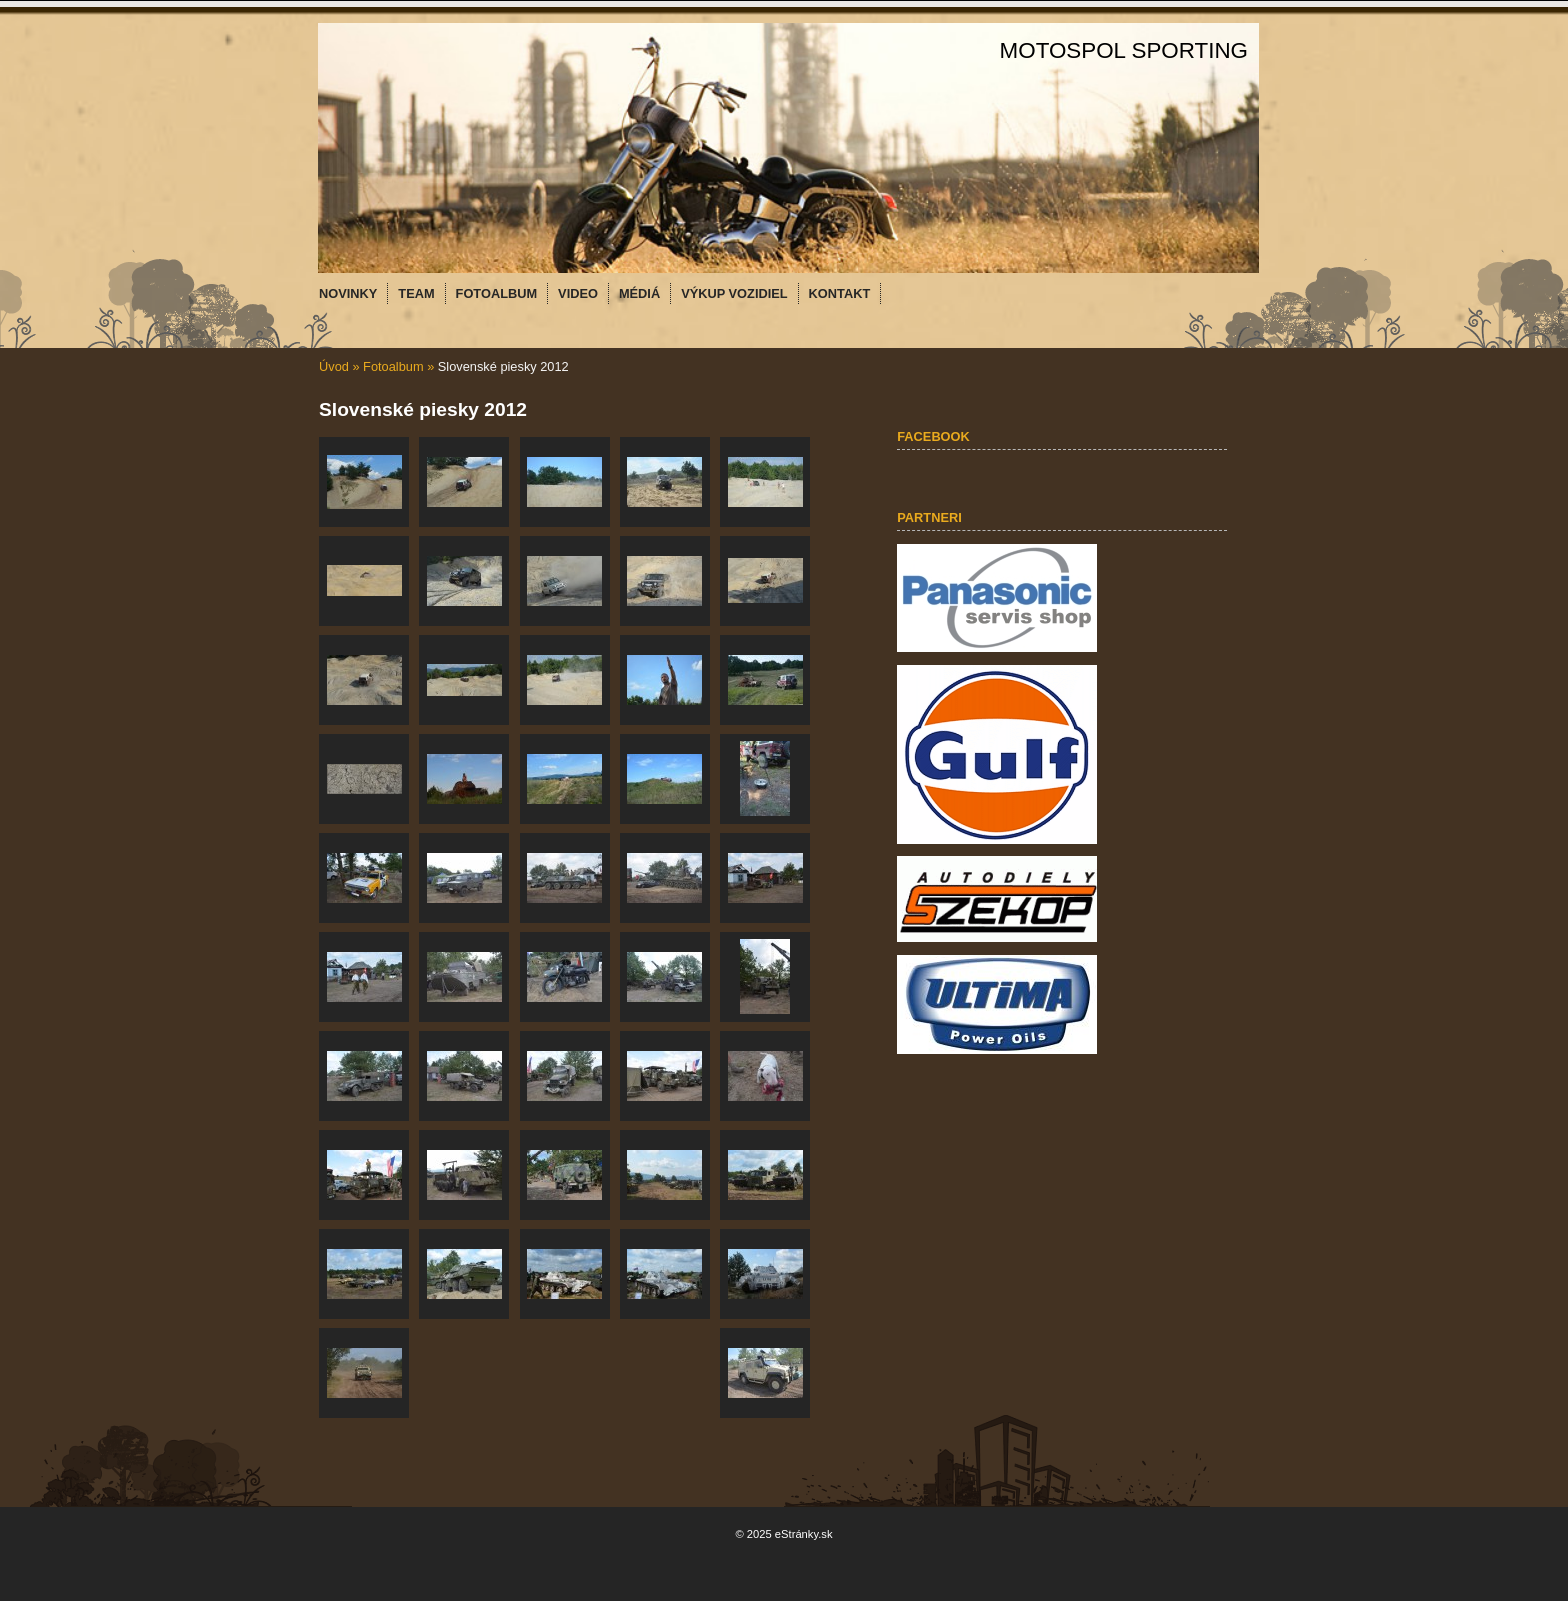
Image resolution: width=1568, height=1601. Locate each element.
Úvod (334, 366)
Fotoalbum (393, 366)
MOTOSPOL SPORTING (1124, 50)
